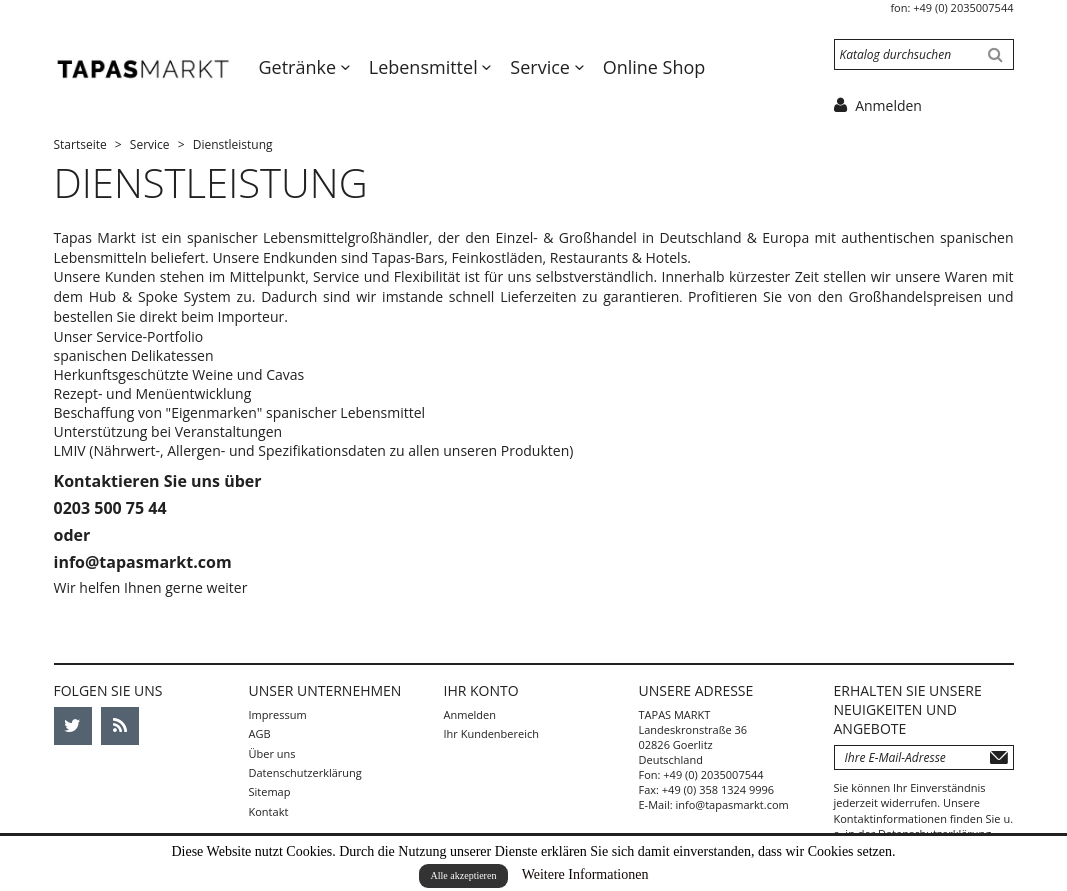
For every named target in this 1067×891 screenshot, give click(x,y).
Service (542, 67)
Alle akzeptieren (464, 875)
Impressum (278, 714)
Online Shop (654, 67)
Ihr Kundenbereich (491, 733)
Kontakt (269, 811)
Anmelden (470, 714)
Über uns (272, 753)
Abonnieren (999, 757)
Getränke (300, 67)
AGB (260, 733)
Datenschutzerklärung (305, 772)
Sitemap (270, 791)
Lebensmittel (426, 67)
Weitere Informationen (585, 874)
